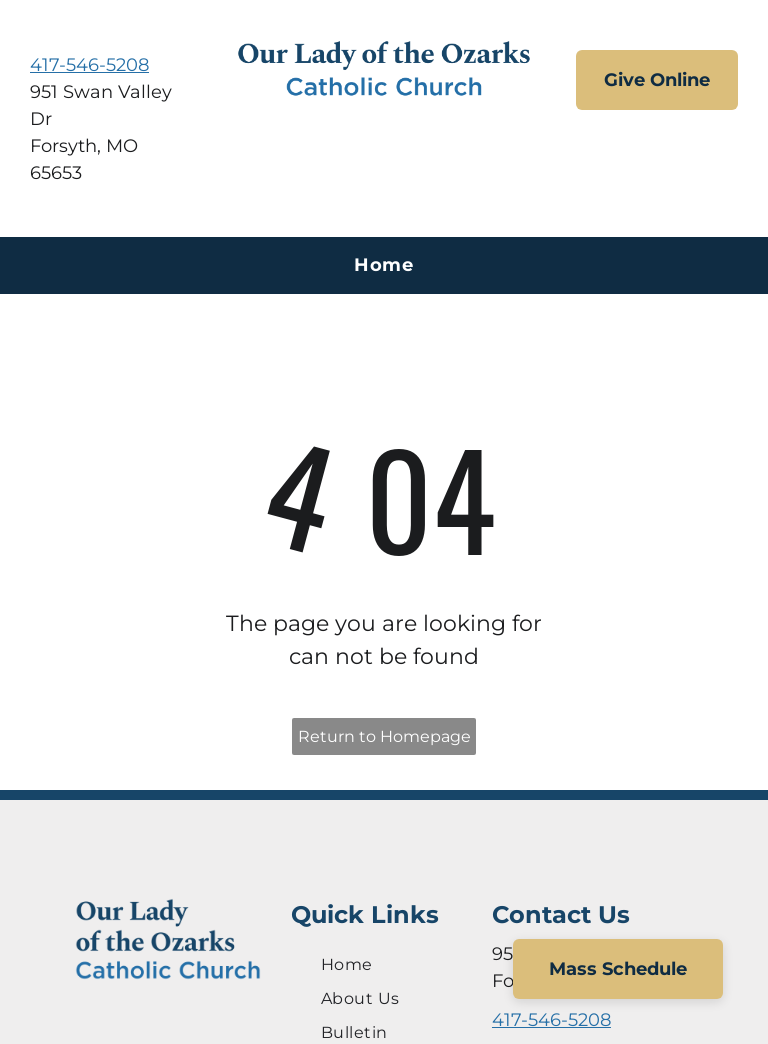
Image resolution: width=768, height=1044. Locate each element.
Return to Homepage (384, 736)
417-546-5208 (89, 65)
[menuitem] (383, 265)
